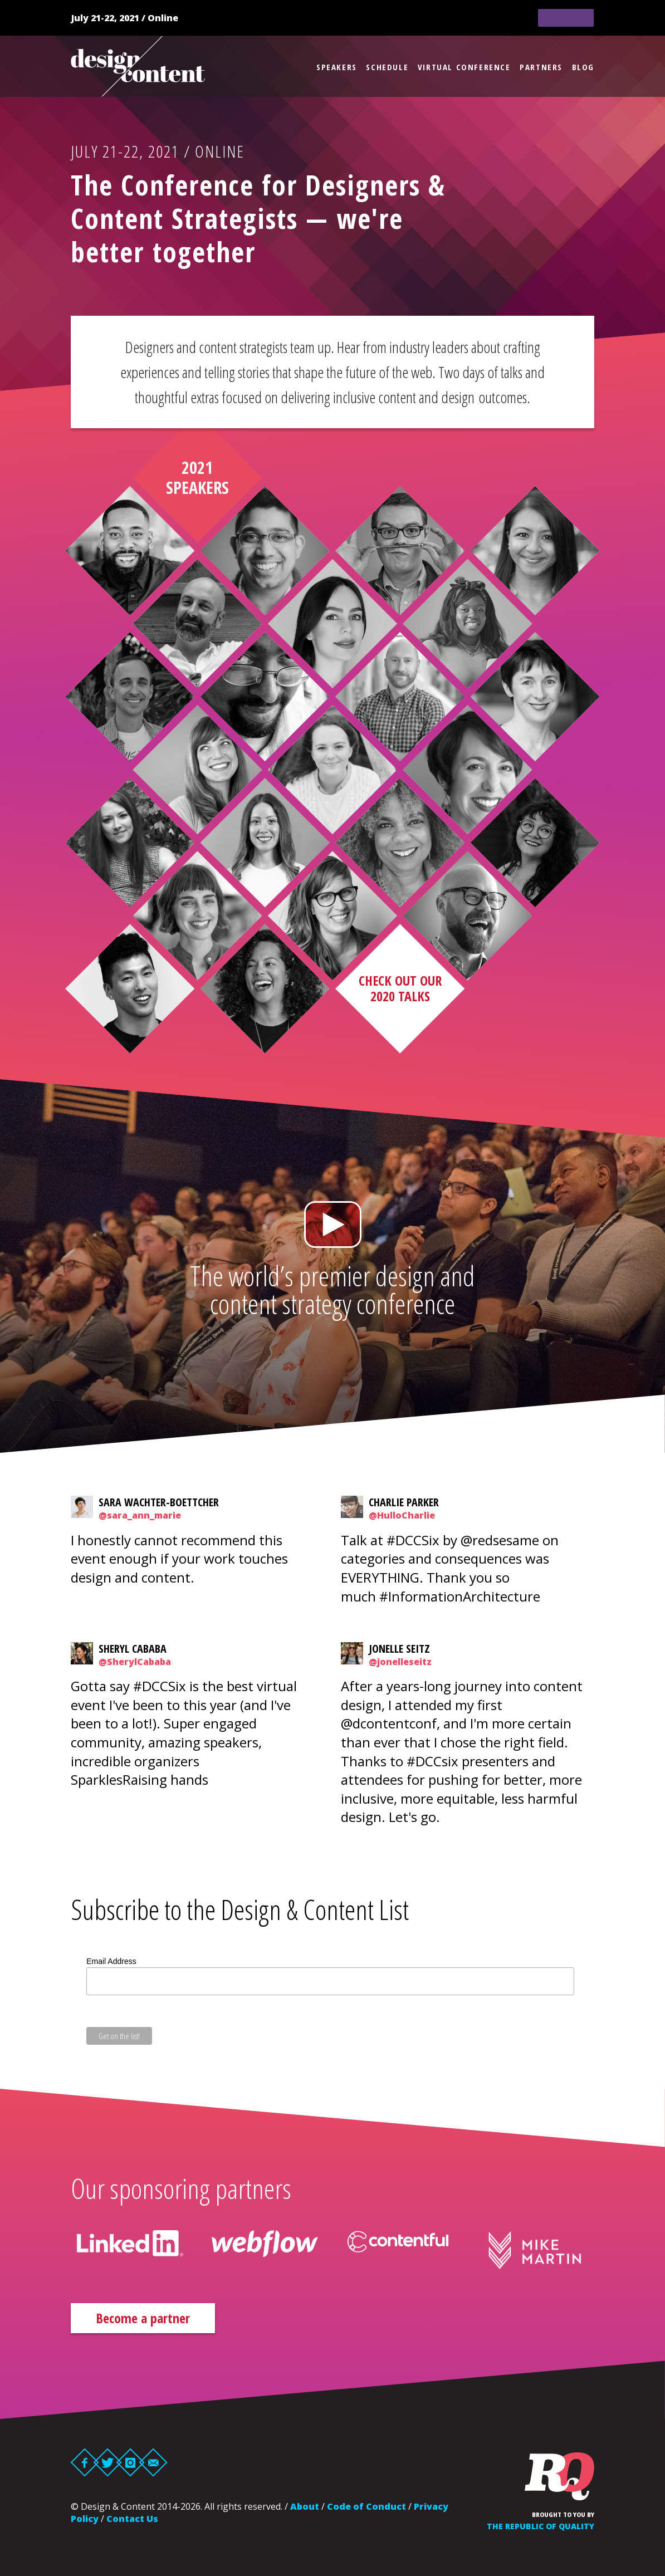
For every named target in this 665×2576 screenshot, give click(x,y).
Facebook (85, 2462)
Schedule (387, 66)
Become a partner (143, 2318)
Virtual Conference (464, 66)
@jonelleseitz (400, 1662)
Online (163, 18)
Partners (541, 66)
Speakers (336, 66)
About (304, 2506)
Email (153, 2462)
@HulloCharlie (402, 1515)
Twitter (108, 2462)
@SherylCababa (135, 1662)
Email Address (111, 1961)
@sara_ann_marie (140, 1515)
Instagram (130, 2462)
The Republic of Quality (540, 2526)
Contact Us (132, 2519)
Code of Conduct (366, 2506)
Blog (583, 66)
